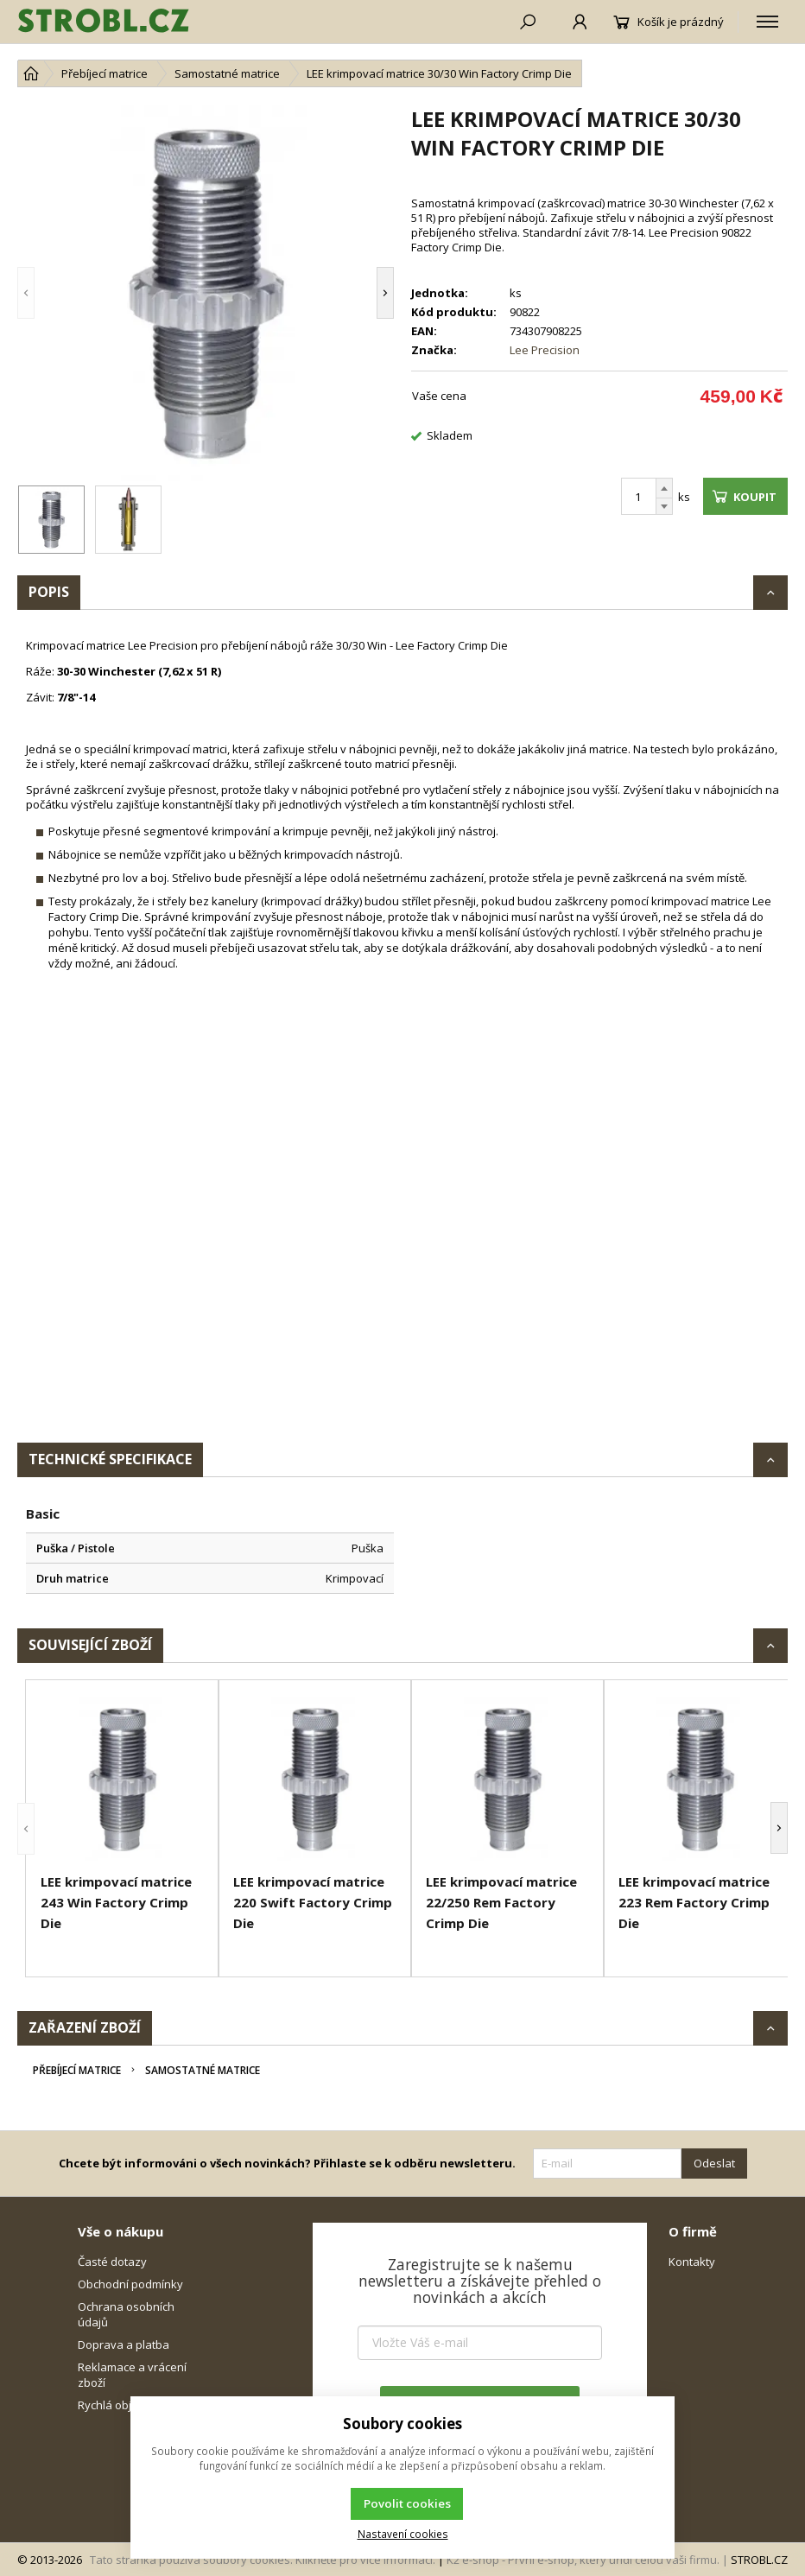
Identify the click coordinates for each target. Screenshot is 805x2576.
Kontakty (692, 2261)
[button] (26, 293)
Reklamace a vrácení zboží (132, 2374)
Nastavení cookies (403, 2534)
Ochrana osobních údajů (126, 2314)
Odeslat (714, 2163)
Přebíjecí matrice (77, 2070)
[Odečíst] (664, 506)
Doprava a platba (123, 2344)
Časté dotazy (112, 2261)
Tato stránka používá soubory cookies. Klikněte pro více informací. (262, 2559)
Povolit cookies (407, 2503)
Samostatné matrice (202, 2070)
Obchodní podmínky (130, 2284)
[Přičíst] (664, 488)
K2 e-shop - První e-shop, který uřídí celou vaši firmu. (583, 2559)
